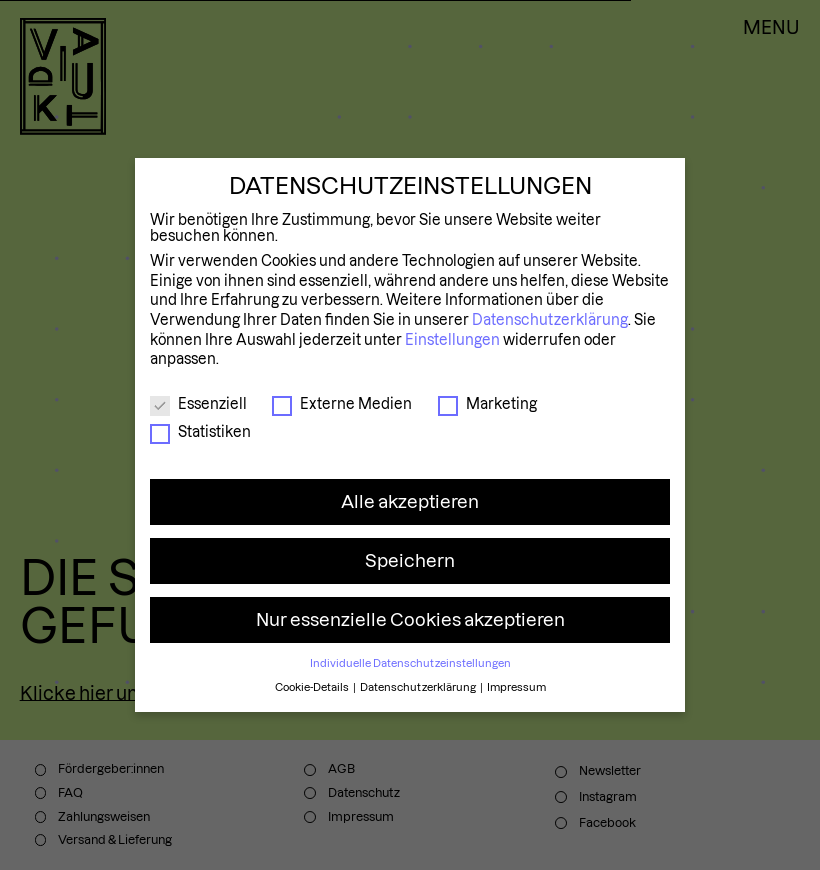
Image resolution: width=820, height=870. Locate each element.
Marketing (487, 404)
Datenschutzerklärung (550, 320)
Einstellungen (452, 340)
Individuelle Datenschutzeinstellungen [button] (410, 663)
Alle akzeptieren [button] (410, 501)
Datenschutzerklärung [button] (419, 687)
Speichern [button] (410, 560)
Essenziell (198, 404)
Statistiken (200, 432)
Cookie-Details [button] (313, 687)
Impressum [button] (516, 687)
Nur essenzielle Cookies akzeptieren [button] (410, 619)
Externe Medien (342, 404)
